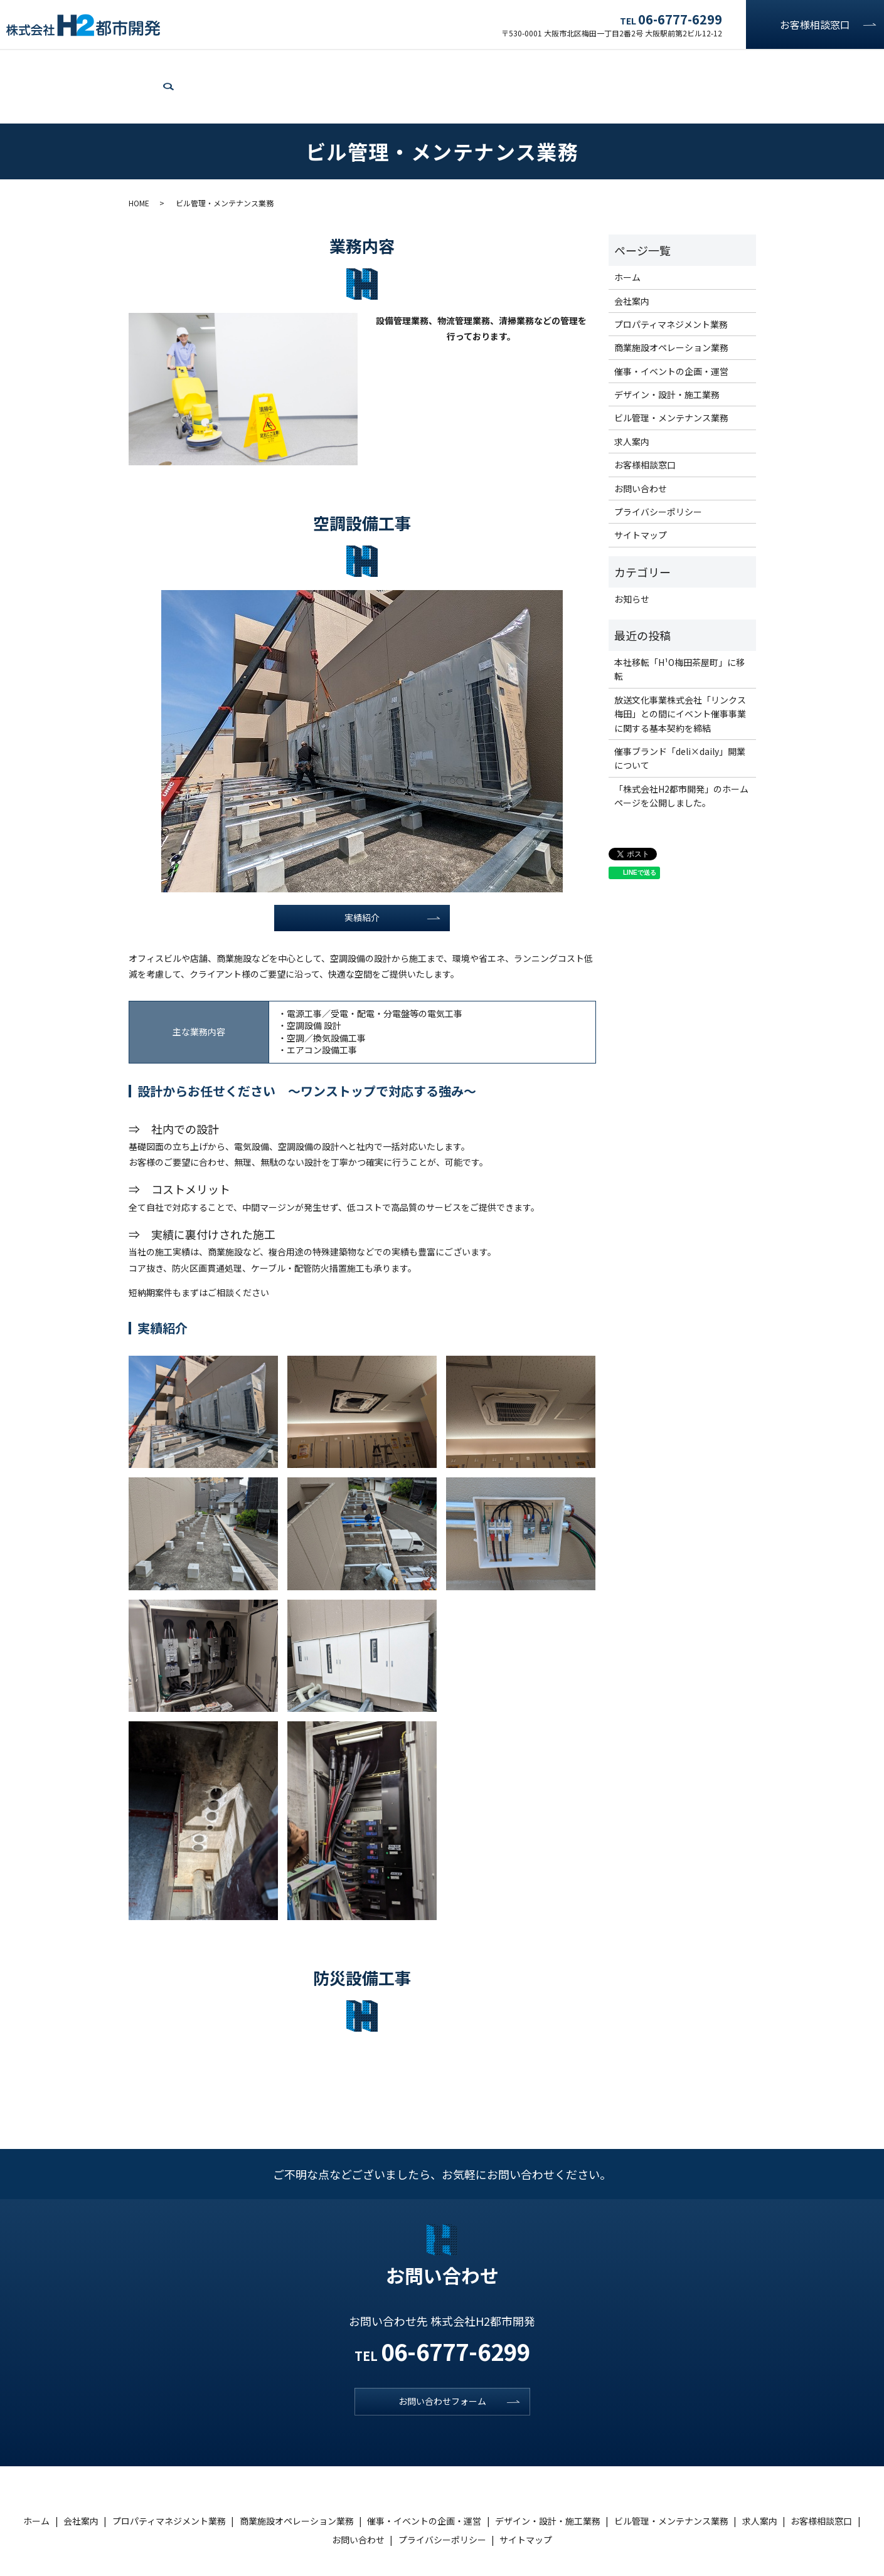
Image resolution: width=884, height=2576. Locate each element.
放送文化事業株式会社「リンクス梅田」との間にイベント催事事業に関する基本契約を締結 (680, 670)
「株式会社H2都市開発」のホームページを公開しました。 (681, 752)
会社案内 (70, 64)
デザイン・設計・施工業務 (546, 64)
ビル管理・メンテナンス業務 (672, 64)
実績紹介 (362, 876)
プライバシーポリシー (658, 468)
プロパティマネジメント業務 (161, 64)
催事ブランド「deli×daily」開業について (679, 715)
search (870, 65)
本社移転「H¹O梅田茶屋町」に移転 (679, 626)
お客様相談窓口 (815, 24)
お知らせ (631, 555)
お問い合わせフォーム (442, 2363)
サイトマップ (640, 491)
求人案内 (762, 64)
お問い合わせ (822, 64)
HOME (139, 159)
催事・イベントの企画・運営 (421, 64)
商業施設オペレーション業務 (290, 64)
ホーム (24, 64)
